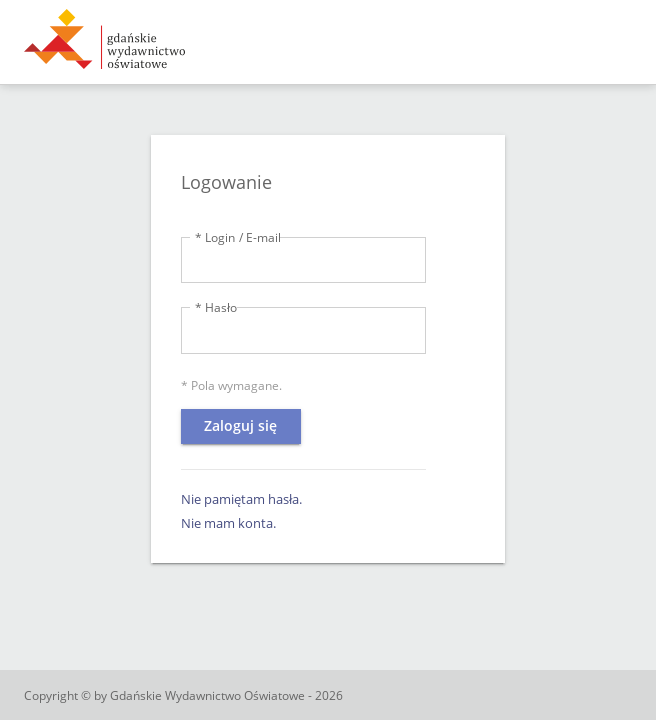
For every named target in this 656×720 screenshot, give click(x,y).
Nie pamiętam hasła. (241, 499)
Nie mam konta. (228, 523)
